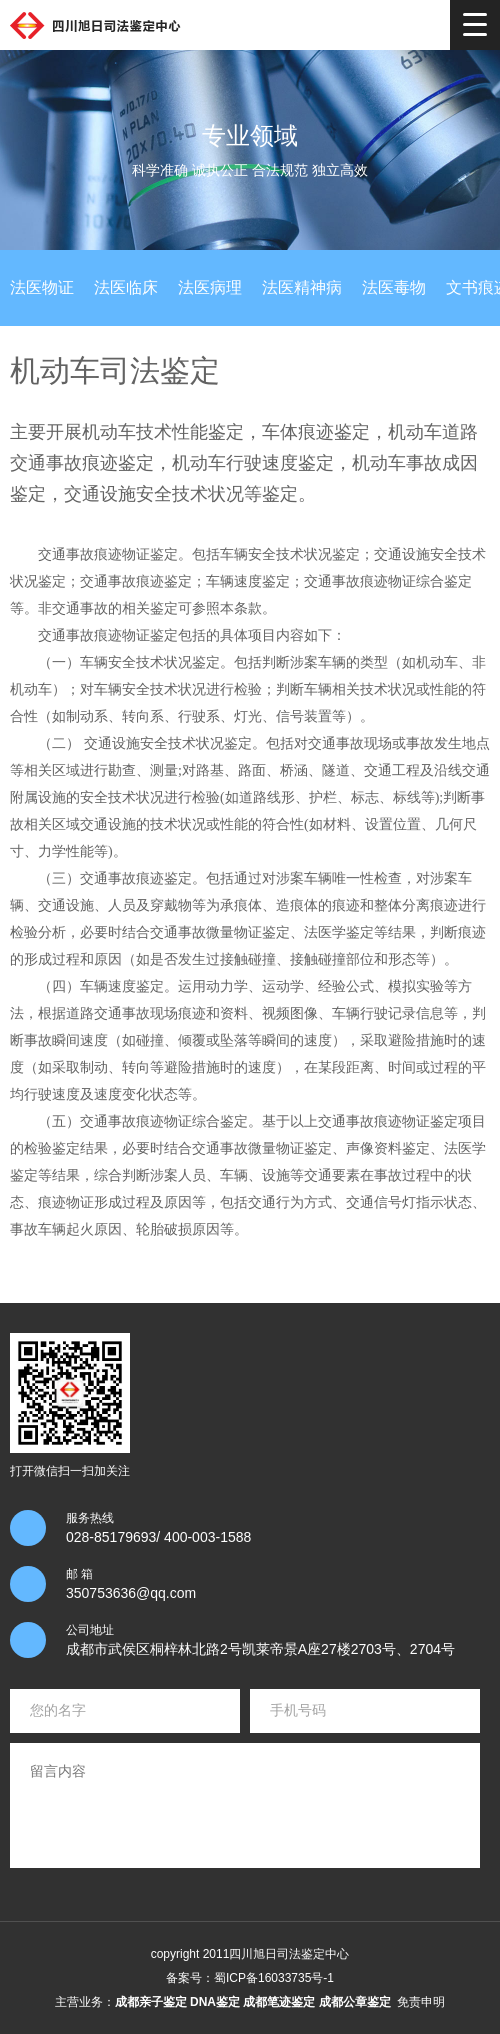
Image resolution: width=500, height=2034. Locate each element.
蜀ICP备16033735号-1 (274, 1978)
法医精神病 (302, 287)
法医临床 (126, 287)
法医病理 (210, 287)
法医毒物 (394, 287)
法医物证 (42, 287)
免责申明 (421, 2002)
